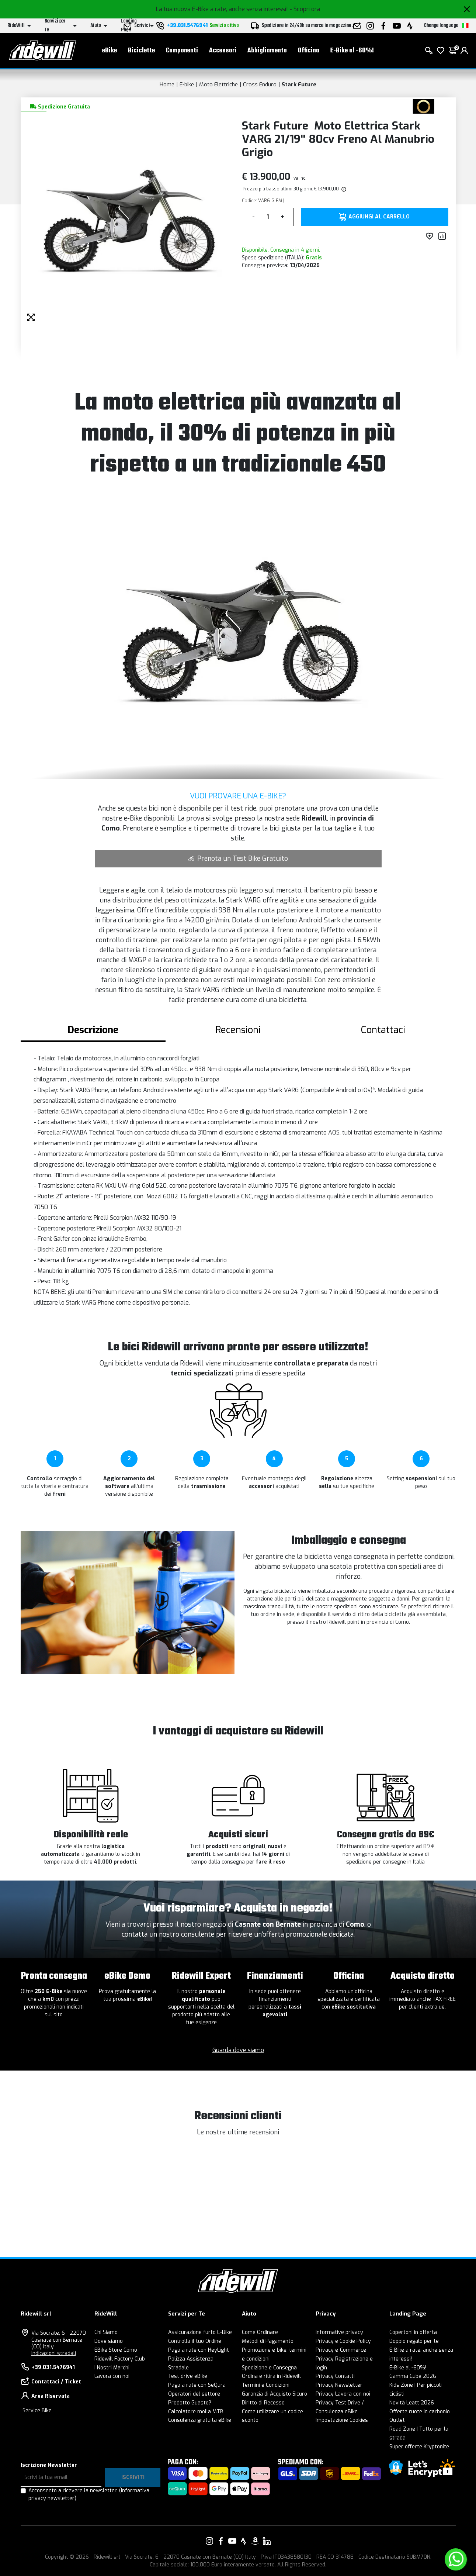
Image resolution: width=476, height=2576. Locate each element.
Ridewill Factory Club (119, 2358)
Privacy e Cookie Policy (343, 2341)
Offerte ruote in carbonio (419, 2411)
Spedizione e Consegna (269, 2367)
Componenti (182, 51)
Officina (308, 51)
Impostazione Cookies (342, 2420)
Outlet (397, 2420)
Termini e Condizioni (265, 2385)
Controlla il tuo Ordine (194, 2341)
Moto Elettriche (218, 84)
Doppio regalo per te (414, 2341)
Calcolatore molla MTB (195, 2411)
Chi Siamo (106, 2332)
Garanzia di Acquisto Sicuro (274, 2393)
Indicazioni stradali (53, 2353)
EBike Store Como (115, 2350)
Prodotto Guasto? (189, 2402)
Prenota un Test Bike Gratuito (238, 858)
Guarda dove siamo (238, 2050)
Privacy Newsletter (339, 2385)
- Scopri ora (304, 9)
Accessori (222, 51)
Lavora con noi (111, 2376)
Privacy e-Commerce (341, 2350)
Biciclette (141, 51)
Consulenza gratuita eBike (199, 2420)
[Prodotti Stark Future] (423, 106)
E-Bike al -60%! (352, 51)
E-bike (187, 84)
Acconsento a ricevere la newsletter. (88, 2494)
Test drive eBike (187, 2376)
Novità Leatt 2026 (411, 2402)
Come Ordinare (260, 2332)
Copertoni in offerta (413, 2332)
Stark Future (299, 84)
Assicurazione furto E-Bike (200, 2332)
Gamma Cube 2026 (412, 2376)
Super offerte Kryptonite (419, 2446)
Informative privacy (339, 2332)
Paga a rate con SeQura (197, 2385)
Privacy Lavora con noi (343, 2393)
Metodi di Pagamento (267, 2341)
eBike (109, 51)
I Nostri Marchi (111, 2367)
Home (167, 84)
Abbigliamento (267, 51)
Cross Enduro (260, 84)
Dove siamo (108, 2341)
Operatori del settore (194, 2393)
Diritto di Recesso (263, 2402)
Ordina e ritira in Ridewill (271, 2376)
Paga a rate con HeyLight (198, 2350)
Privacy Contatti (335, 2376)
